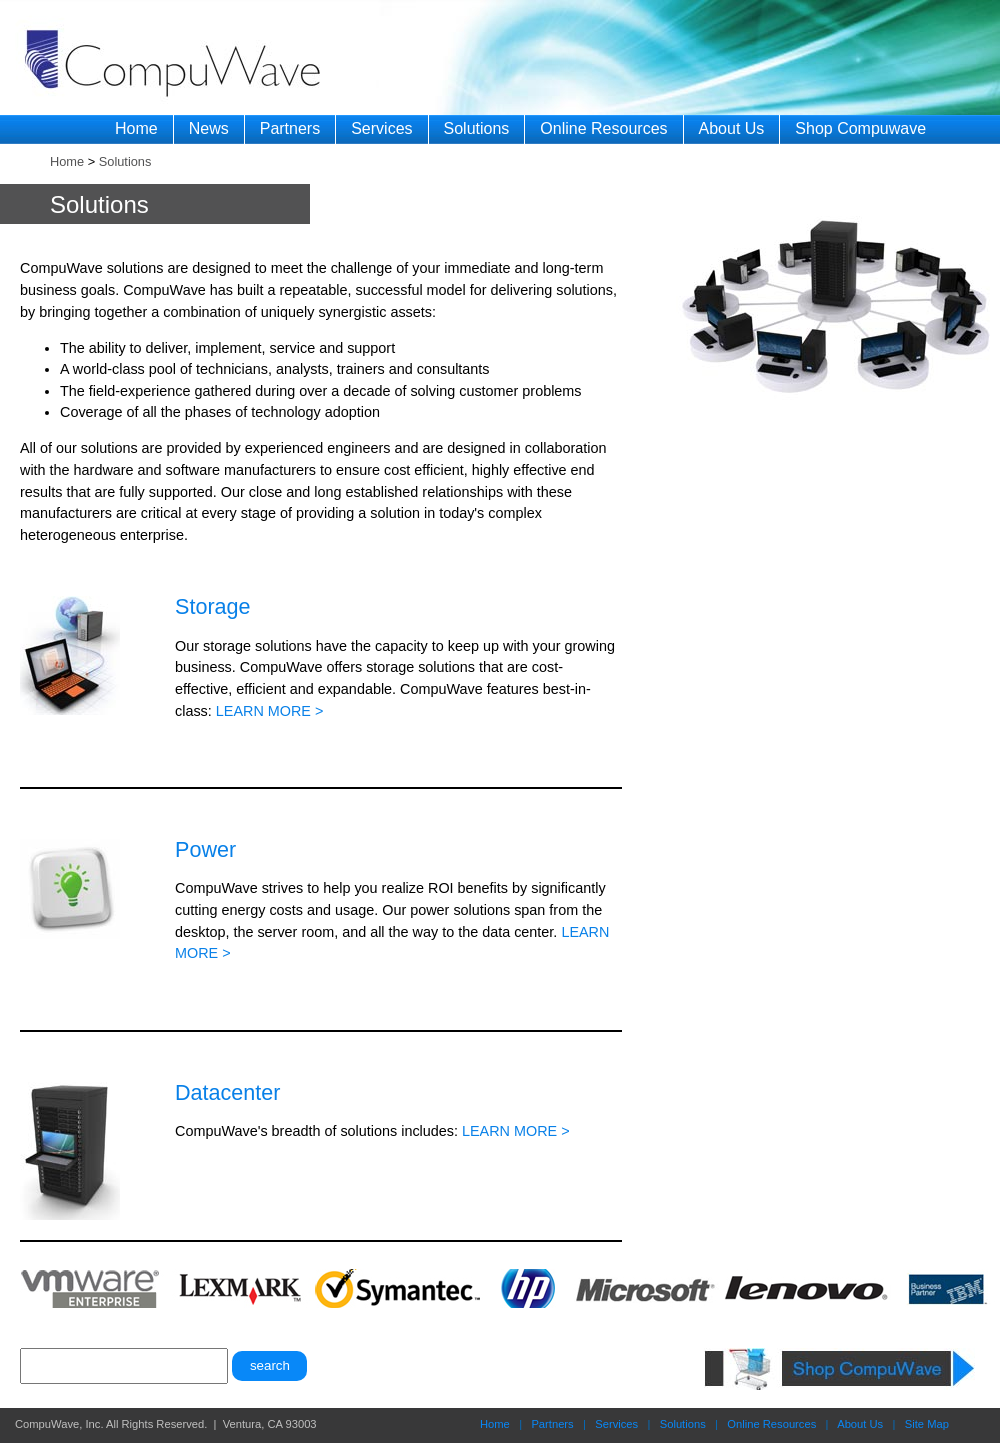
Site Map (927, 1424)
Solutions (477, 128)
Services (381, 128)
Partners (290, 128)
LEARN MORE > (270, 711)
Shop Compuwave (860, 128)
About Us (732, 128)
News (209, 128)
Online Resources (603, 128)
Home (136, 128)
